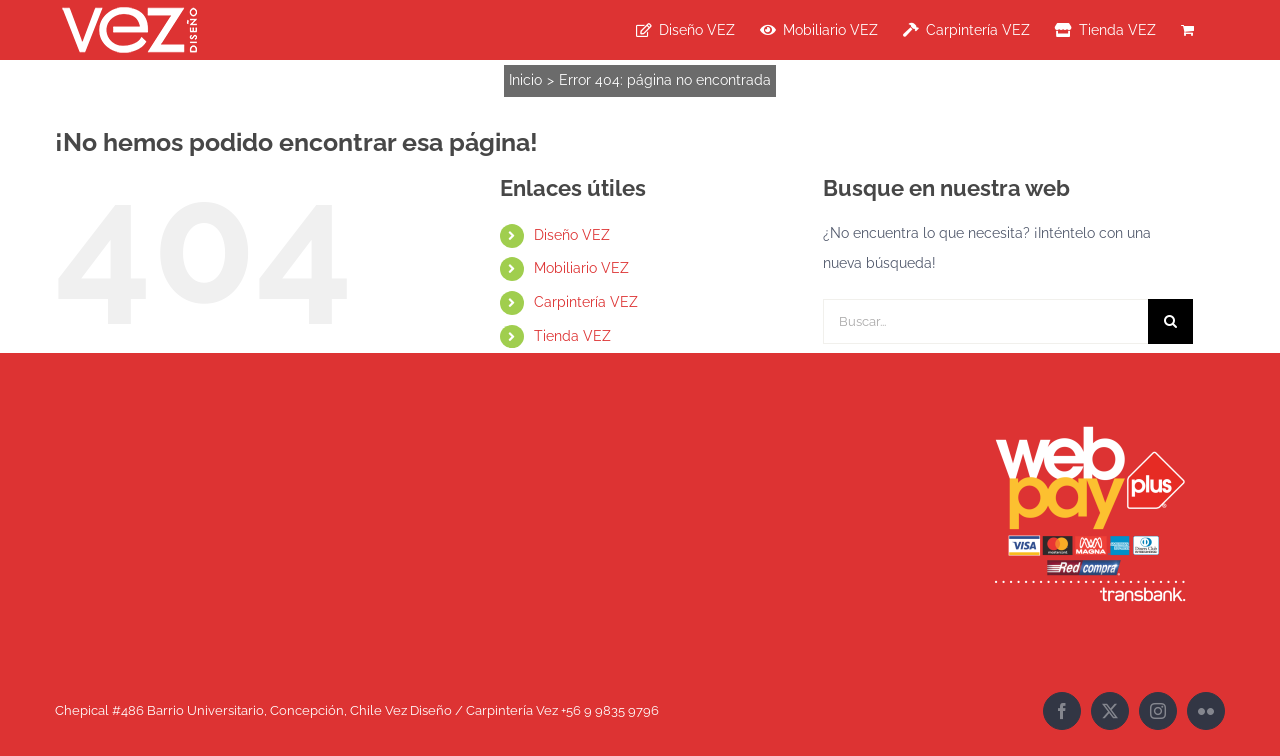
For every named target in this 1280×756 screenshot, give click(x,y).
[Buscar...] (985, 321)
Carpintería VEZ (586, 302)
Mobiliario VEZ (581, 268)
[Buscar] (1170, 321)
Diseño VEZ (572, 235)
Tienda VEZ (572, 336)
